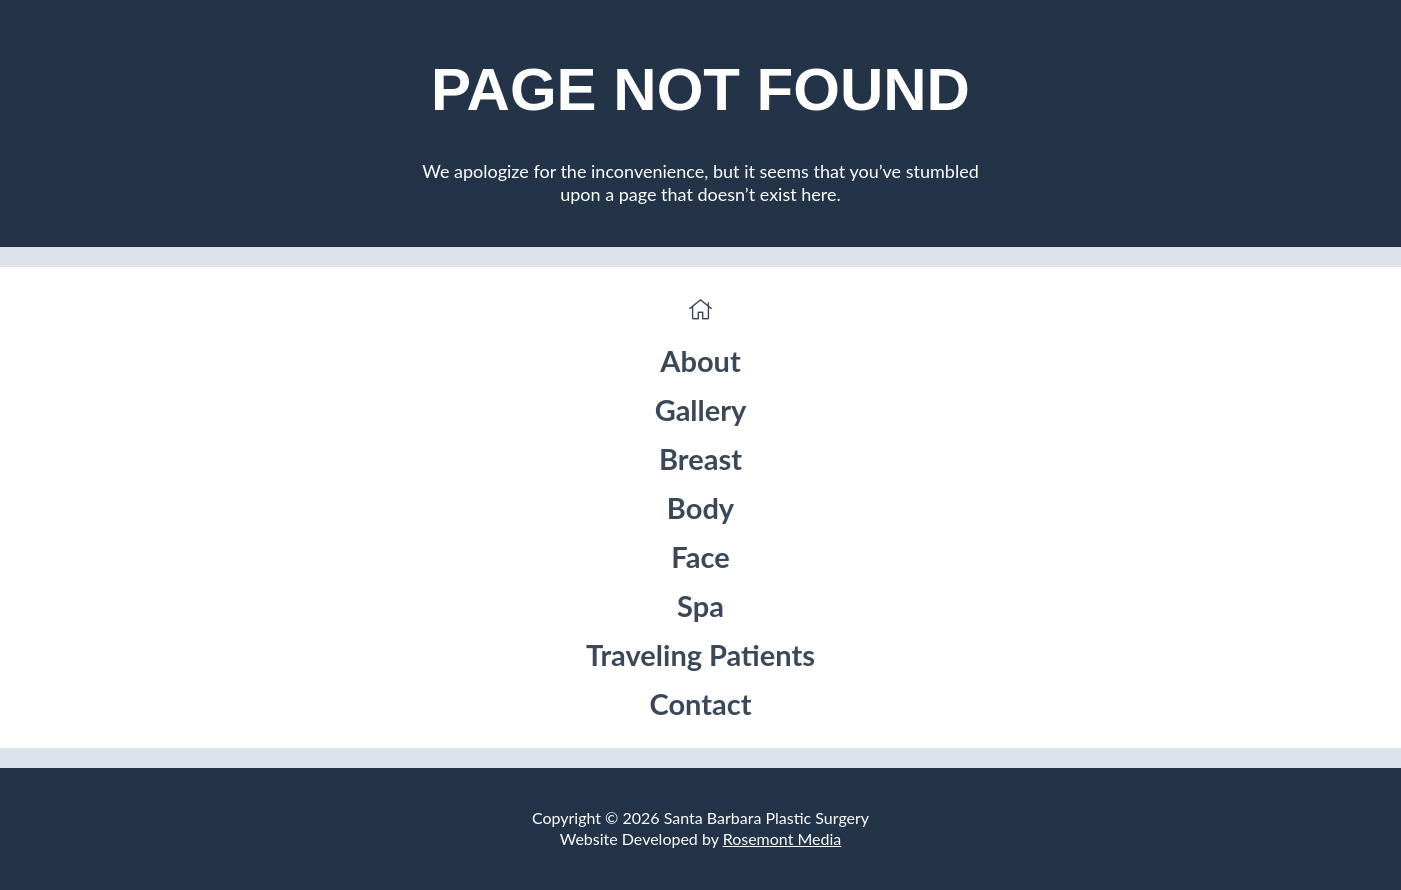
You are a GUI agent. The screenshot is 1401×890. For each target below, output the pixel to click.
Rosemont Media (782, 838)
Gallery (701, 409)
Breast (700, 458)
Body (700, 507)
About (700, 360)
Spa (700, 605)
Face (700, 556)
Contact (701, 703)
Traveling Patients (700, 654)
